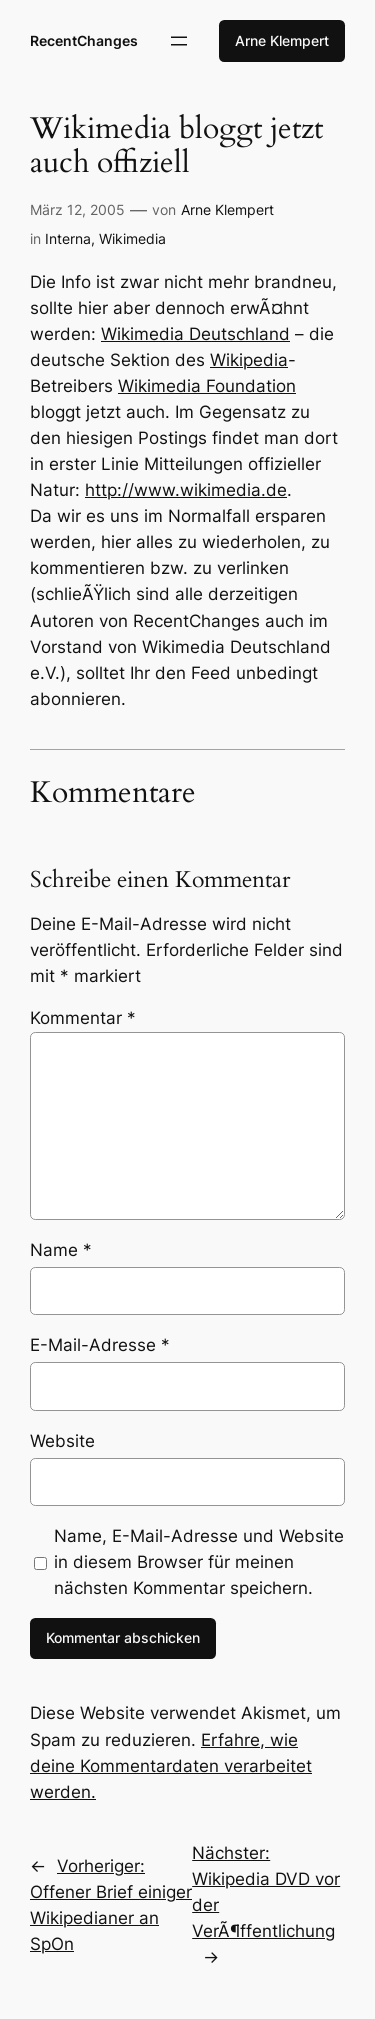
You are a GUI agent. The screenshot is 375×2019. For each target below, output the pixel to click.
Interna (68, 238)
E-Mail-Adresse (100, 1345)
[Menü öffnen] (179, 41)
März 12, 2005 (77, 209)
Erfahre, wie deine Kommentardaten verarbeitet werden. (171, 1766)
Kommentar (83, 1018)
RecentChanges (84, 40)
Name (61, 1250)
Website (62, 1441)
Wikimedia (132, 238)
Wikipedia (249, 360)
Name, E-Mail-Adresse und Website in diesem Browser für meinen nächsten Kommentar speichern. (199, 1562)
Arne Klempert (282, 40)
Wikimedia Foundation (207, 386)
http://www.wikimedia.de (186, 490)
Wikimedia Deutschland (195, 334)
